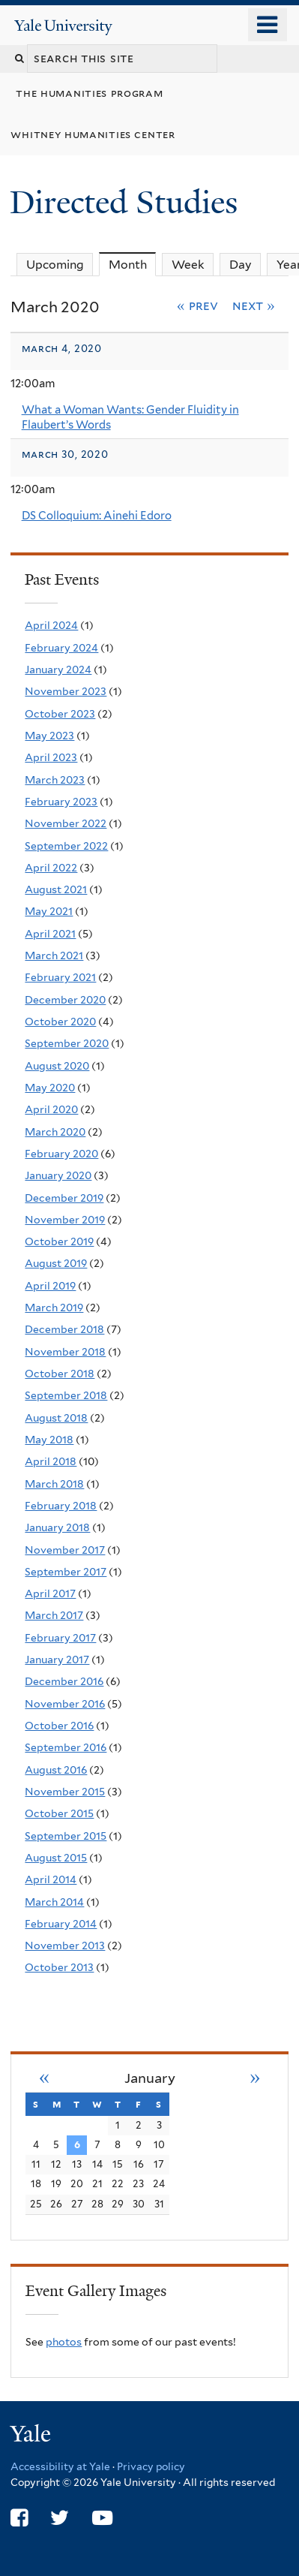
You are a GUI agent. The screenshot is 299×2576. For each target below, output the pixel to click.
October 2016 (59, 1726)
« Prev (197, 305)
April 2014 (50, 1879)
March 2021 (54, 955)
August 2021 (56, 889)
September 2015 (65, 1836)
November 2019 (65, 1220)
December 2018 (64, 1329)
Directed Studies (128, 202)
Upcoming (55, 264)
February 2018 (61, 1506)
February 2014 (61, 1924)
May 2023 (49, 736)
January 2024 (58, 670)
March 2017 (54, 1615)
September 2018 (66, 1395)
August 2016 (56, 1770)
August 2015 (56, 1858)
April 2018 (50, 1461)
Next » (253, 305)
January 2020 (58, 1175)
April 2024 (51, 625)
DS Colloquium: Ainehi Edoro (97, 515)
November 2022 (65, 823)
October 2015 (59, 1813)
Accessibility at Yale (60, 2466)
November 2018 (65, 1352)
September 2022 (66, 846)
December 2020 (65, 1000)
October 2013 (59, 1967)
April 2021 (50, 934)
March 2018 (54, 1484)
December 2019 (64, 1198)
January (149, 2078)
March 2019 (54, 1308)
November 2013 (65, 1946)
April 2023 (51, 757)
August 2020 (57, 1066)
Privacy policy (151, 2466)
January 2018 (57, 1527)
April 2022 (51, 868)
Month (133, 264)
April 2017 (50, 1593)
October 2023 (60, 714)
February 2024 (61, 648)
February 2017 (60, 1638)
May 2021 (49, 911)
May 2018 (49, 1440)
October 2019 (59, 1241)
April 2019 (50, 1286)
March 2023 (55, 780)
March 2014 (54, 1902)
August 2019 (56, 1263)
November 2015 (65, 1792)
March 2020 (55, 1132)
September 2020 (67, 1043)
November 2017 (65, 1550)
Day (240, 264)
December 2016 (64, 1681)
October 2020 (60, 1022)
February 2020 (61, 1154)
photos (64, 2342)
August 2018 (56, 1418)
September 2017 (65, 1572)
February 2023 (61, 802)
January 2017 (57, 1660)
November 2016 (65, 1704)
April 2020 (51, 1109)
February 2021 (60, 977)
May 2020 (50, 1088)
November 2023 (65, 691)
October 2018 (59, 1374)
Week (188, 264)
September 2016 (65, 1747)
